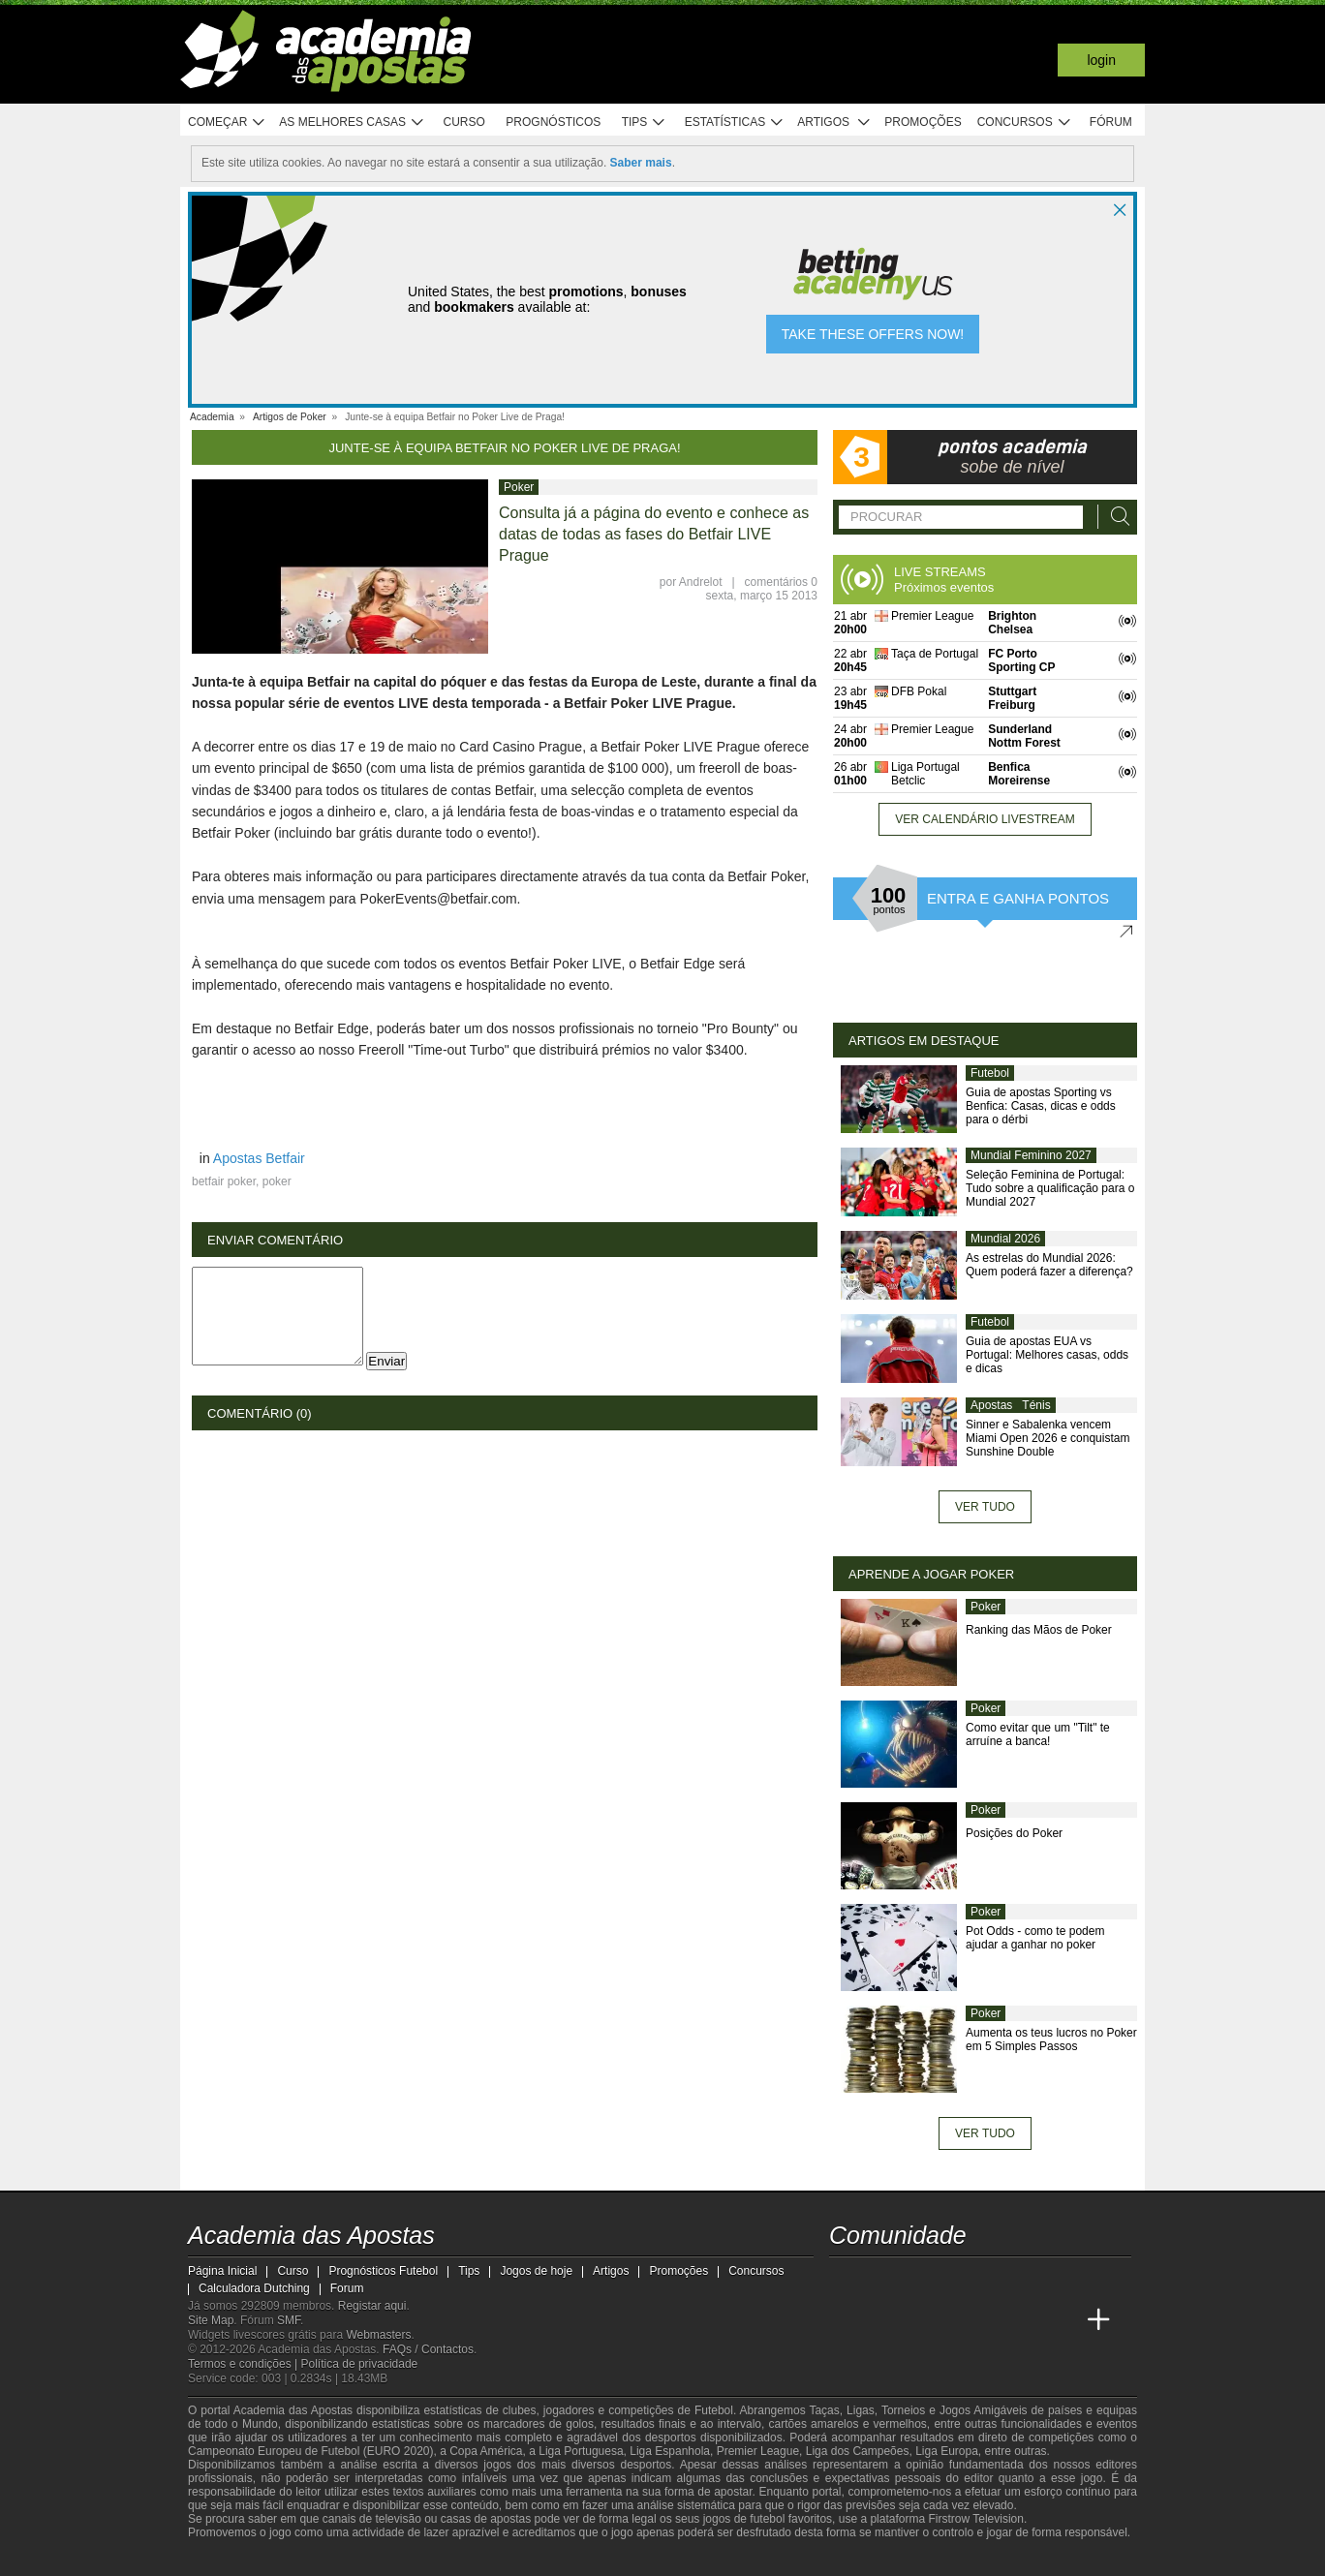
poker (277, 1181)
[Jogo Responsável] (454, 2558)
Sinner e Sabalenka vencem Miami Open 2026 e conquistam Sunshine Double (1047, 1438)
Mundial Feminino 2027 (1031, 1155)
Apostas (991, 1405)
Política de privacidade (359, 2364)
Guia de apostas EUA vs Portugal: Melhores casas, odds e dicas (1047, 1354)
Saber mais (641, 162)
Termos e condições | (244, 2364)
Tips (644, 122)
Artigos (834, 122)
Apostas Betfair (259, 1158)
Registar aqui (372, 2306)
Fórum (1111, 122)
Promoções (922, 122)
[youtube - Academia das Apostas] (918, 2279)
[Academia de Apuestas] (954, 2320)
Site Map (210, 2320)
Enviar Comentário (275, 1240)
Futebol (990, 1073)
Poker (519, 487)
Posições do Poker (1014, 1833)
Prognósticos (553, 122)
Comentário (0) (259, 1413)
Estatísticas (735, 122)
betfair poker (224, 1181)
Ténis (1036, 1405)
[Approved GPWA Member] (314, 2559)
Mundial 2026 (1005, 1238)
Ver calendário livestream (984, 819)
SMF (288, 2320)
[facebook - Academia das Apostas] (954, 2279)
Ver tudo (985, 1507)
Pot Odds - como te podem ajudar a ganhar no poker (1035, 1937)
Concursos (1024, 122)
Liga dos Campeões (857, 2451)
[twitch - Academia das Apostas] (845, 2279)
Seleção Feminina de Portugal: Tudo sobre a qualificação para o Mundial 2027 (1050, 1188)
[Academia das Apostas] (845, 2320)
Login (1101, 60)
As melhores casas (351, 122)
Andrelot (701, 582)
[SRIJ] (523, 2559)
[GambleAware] (237, 2559)
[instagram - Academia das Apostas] (989, 2279)
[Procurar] (1114, 517)
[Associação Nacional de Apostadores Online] (371, 2559)
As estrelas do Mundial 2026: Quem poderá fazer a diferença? (1049, 1264)
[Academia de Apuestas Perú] (1062, 2320)
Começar (227, 122)
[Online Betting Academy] (918, 2320)
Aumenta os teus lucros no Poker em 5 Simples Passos (1051, 2039)
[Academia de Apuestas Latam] (989, 2320)
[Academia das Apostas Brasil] (881, 2320)
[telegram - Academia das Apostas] (1026, 2279)
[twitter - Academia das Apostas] (881, 2279)
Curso (464, 122)
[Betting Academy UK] (1026, 2320)
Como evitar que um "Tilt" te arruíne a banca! (1038, 1734)
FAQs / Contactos (428, 2349)
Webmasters (378, 2335)
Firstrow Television (975, 2519)
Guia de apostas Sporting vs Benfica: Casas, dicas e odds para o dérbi (1041, 1106)
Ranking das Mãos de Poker (1039, 1630)
